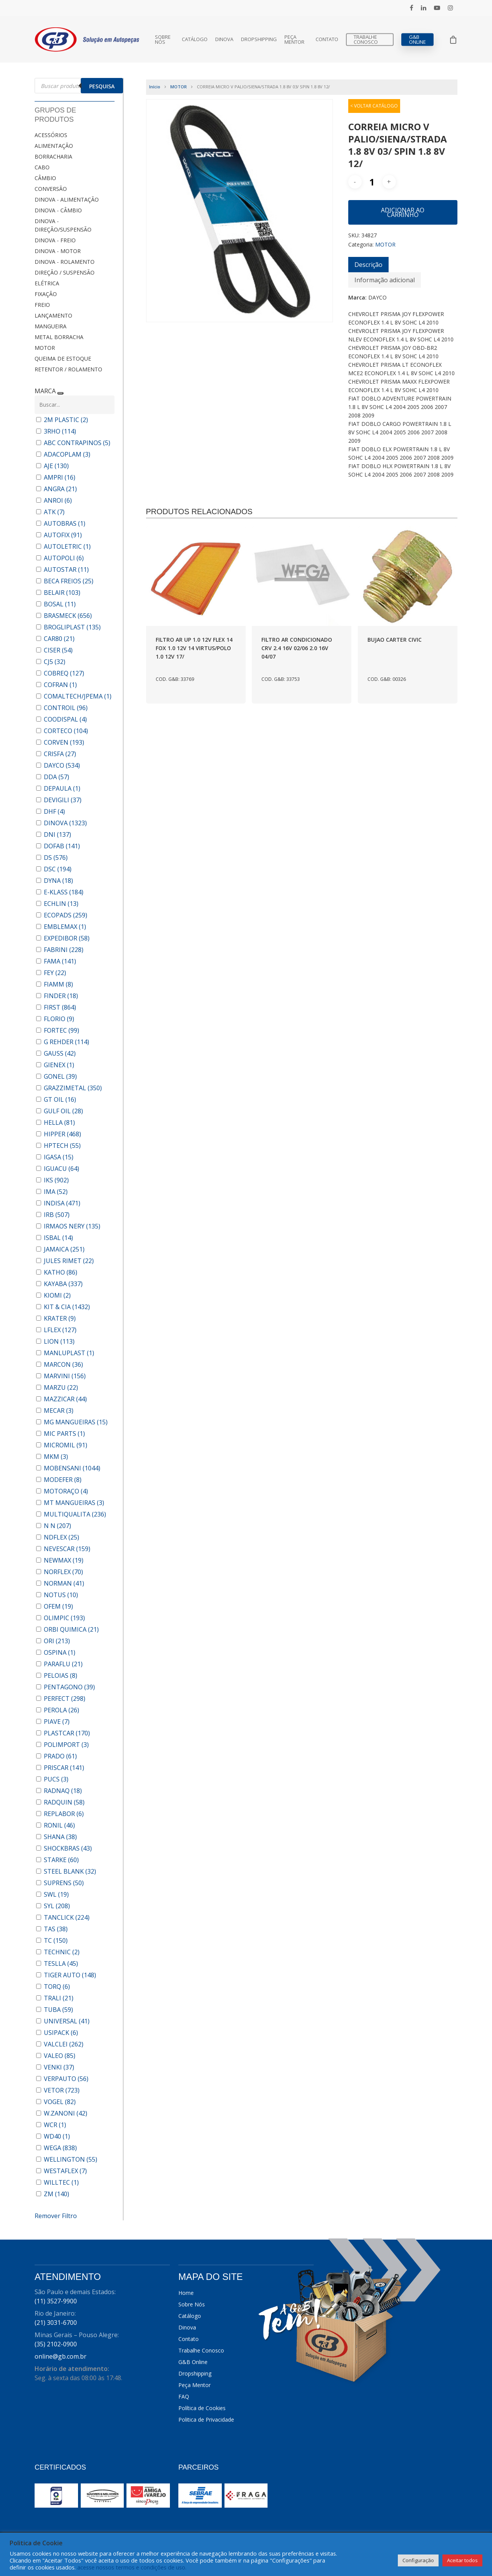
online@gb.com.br (60, 2356)
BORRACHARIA (53, 156)
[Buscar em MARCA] (75, 405)
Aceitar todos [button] (462, 2560)
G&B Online (417, 40)
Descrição (368, 264)
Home (186, 2292)
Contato (327, 39)
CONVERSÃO (51, 188)
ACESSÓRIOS (51, 135)
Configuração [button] (418, 2560)
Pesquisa (102, 86)
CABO (42, 167)
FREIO (42, 304)
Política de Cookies (202, 2408)
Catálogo (195, 39)
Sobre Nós (163, 40)
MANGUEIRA (50, 326)
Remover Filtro (56, 2216)
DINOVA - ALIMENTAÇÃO (67, 199)
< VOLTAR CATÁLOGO (374, 106)
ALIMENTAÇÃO (54, 145)
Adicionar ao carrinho (402, 212)
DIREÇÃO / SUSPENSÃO (65, 272)
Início (154, 86)
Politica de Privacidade (206, 2419)
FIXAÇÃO (46, 294)
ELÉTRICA (47, 283)
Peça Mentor (294, 40)
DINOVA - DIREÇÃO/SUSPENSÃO (63, 225)
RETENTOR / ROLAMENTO (68, 369)
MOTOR (45, 347)
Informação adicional (384, 280)
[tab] (368, 264)
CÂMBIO (45, 178)
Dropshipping (259, 39)
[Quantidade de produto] (372, 182)
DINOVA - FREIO (55, 240)
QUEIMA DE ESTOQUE (63, 358)
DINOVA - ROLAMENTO (65, 261)
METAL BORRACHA (59, 337)
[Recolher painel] (60, 393)
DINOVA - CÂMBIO (58, 210)
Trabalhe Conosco (366, 40)
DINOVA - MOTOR (58, 251)
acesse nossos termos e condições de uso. (131, 2567)
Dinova (224, 39)
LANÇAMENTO (53, 315)
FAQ (183, 2396)
